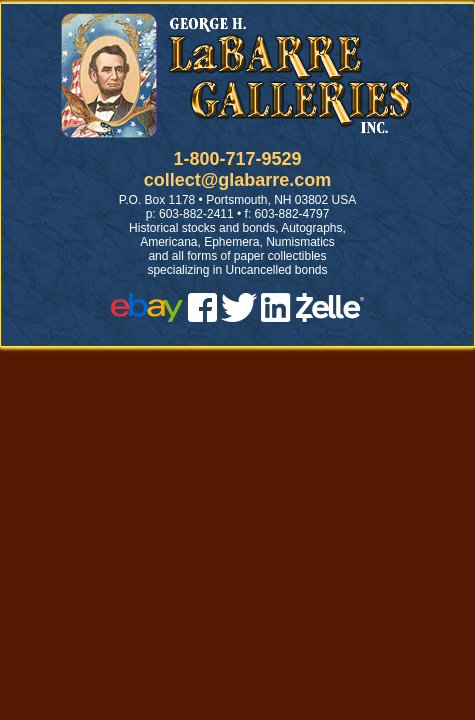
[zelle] (330, 316)
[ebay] (147, 316)
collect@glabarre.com (238, 180)
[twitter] (239, 316)
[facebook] (202, 316)
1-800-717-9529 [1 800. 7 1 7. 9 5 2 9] (237, 159)
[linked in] (276, 316)
